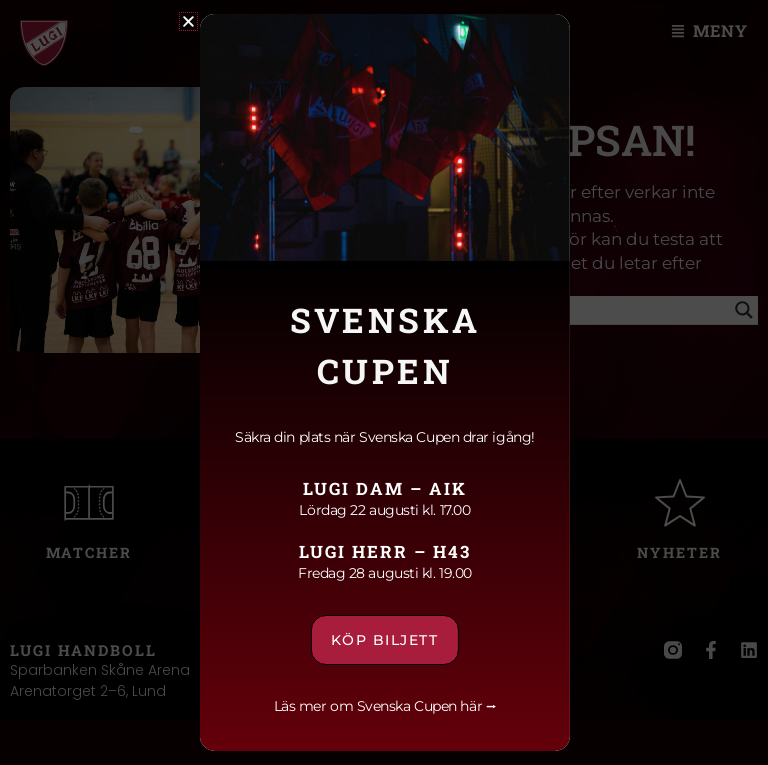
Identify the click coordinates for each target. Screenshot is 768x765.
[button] (187, 21)
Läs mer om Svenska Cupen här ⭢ (384, 706)
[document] (384, 382)
